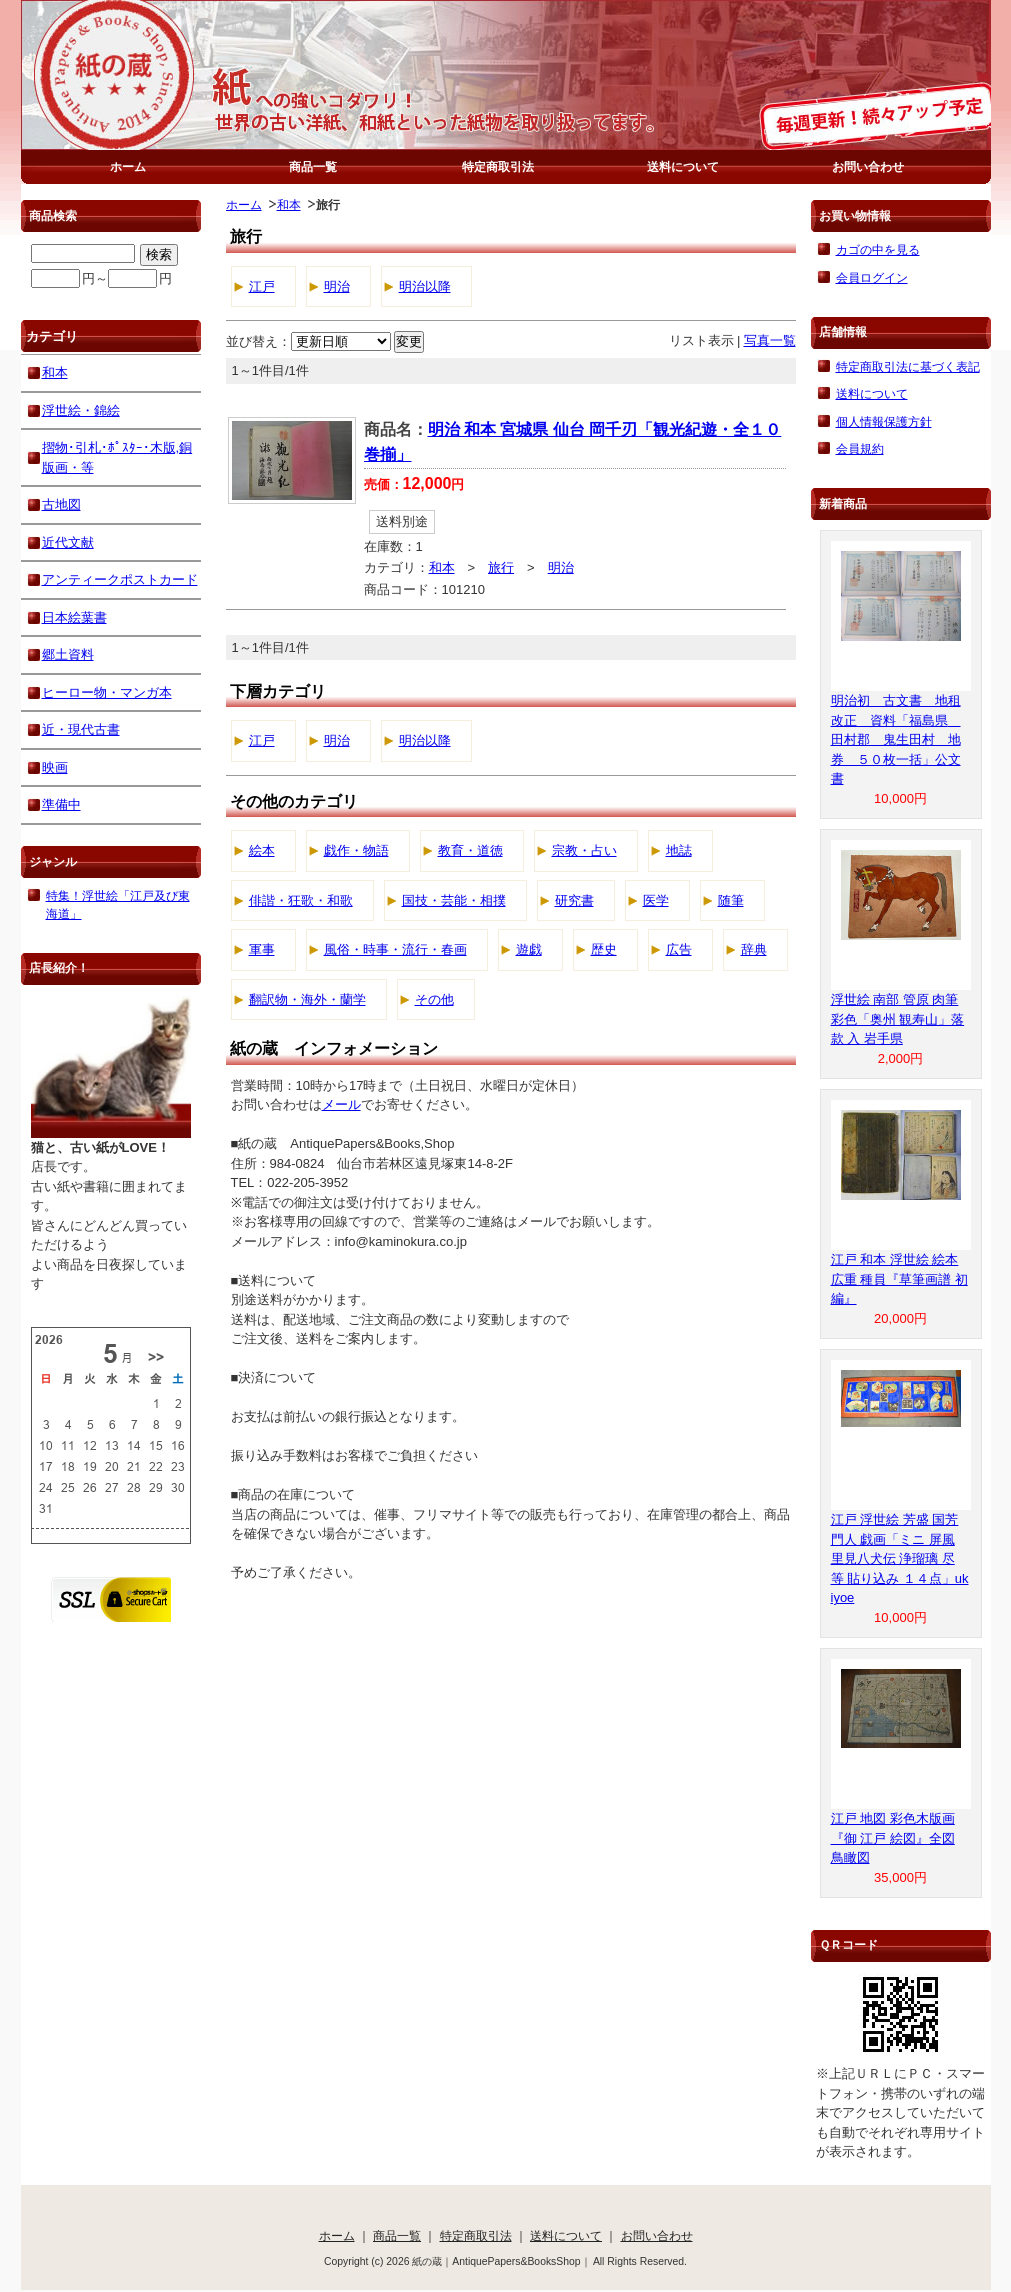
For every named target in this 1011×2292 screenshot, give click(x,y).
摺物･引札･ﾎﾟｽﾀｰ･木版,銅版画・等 (117, 457)
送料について (683, 166)
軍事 (262, 949)
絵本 (262, 850)
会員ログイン (872, 277)
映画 (55, 767)
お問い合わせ (868, 166)
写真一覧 (770, 340)
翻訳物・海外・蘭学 (307, 999)
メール (341, 1104)
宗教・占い (584, 850)
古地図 (61, 504)
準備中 (61, 804)
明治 (337, 286)
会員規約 (860, 448)
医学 (656, 900)
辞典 (754, 949)
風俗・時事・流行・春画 (395, 949)
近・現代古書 (81, 729)
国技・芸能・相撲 (454, 900)
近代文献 (68, 542)
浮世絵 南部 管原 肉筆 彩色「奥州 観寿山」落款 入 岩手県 (898, 1019)
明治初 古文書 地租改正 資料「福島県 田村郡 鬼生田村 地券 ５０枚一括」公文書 (896, 739)
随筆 (731, 900)
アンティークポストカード (120, 579)
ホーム (128, 166)
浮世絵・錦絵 (81, 410)
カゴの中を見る (878, 249)
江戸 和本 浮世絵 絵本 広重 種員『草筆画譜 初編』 (899, 1279)
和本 (289, 204)
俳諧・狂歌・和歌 (301, 900)
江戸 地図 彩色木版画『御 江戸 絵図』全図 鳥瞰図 (893, 1838)
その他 (434, 999)
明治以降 (425, 286)
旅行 (501, 567)
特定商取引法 (498, 166)
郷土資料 (68, 654)
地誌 (679, 850)
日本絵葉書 (74, 617)
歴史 (604, 949)
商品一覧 (313, 166)
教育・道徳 (470, 850)
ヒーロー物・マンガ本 (107, 692)
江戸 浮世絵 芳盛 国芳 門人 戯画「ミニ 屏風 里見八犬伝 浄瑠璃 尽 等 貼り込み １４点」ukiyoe (900, 1558)
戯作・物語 (356, 850)
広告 (679, 949)
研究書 (574, 900)
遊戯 (529, 949)
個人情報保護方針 (884, 421)
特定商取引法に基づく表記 (908, 366)
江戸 (262, 286)
